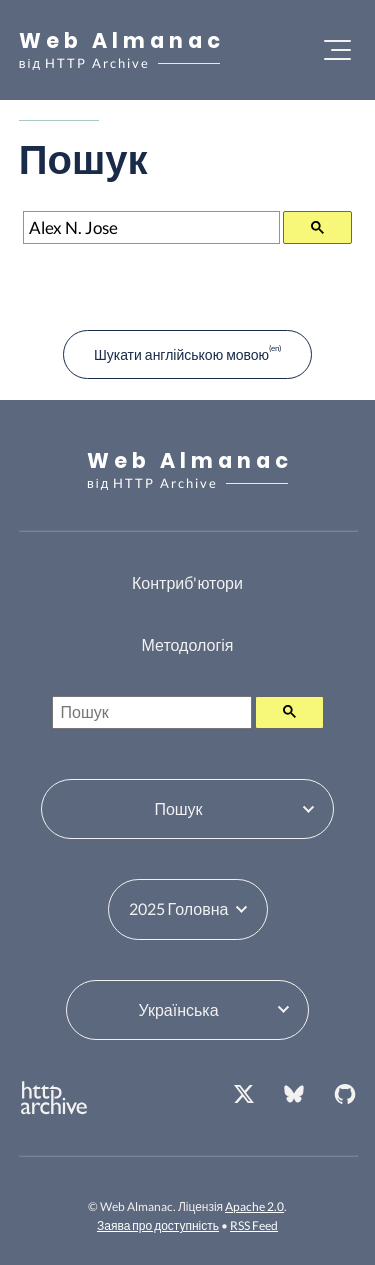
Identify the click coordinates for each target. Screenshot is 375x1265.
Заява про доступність (158, 1225)
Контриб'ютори (187, 582)
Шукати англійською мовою (181, 354)
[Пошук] (152, 227)
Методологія (188, 644)
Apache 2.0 (254, 1206)
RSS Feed (254, 1225)
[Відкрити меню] (337, 50)
